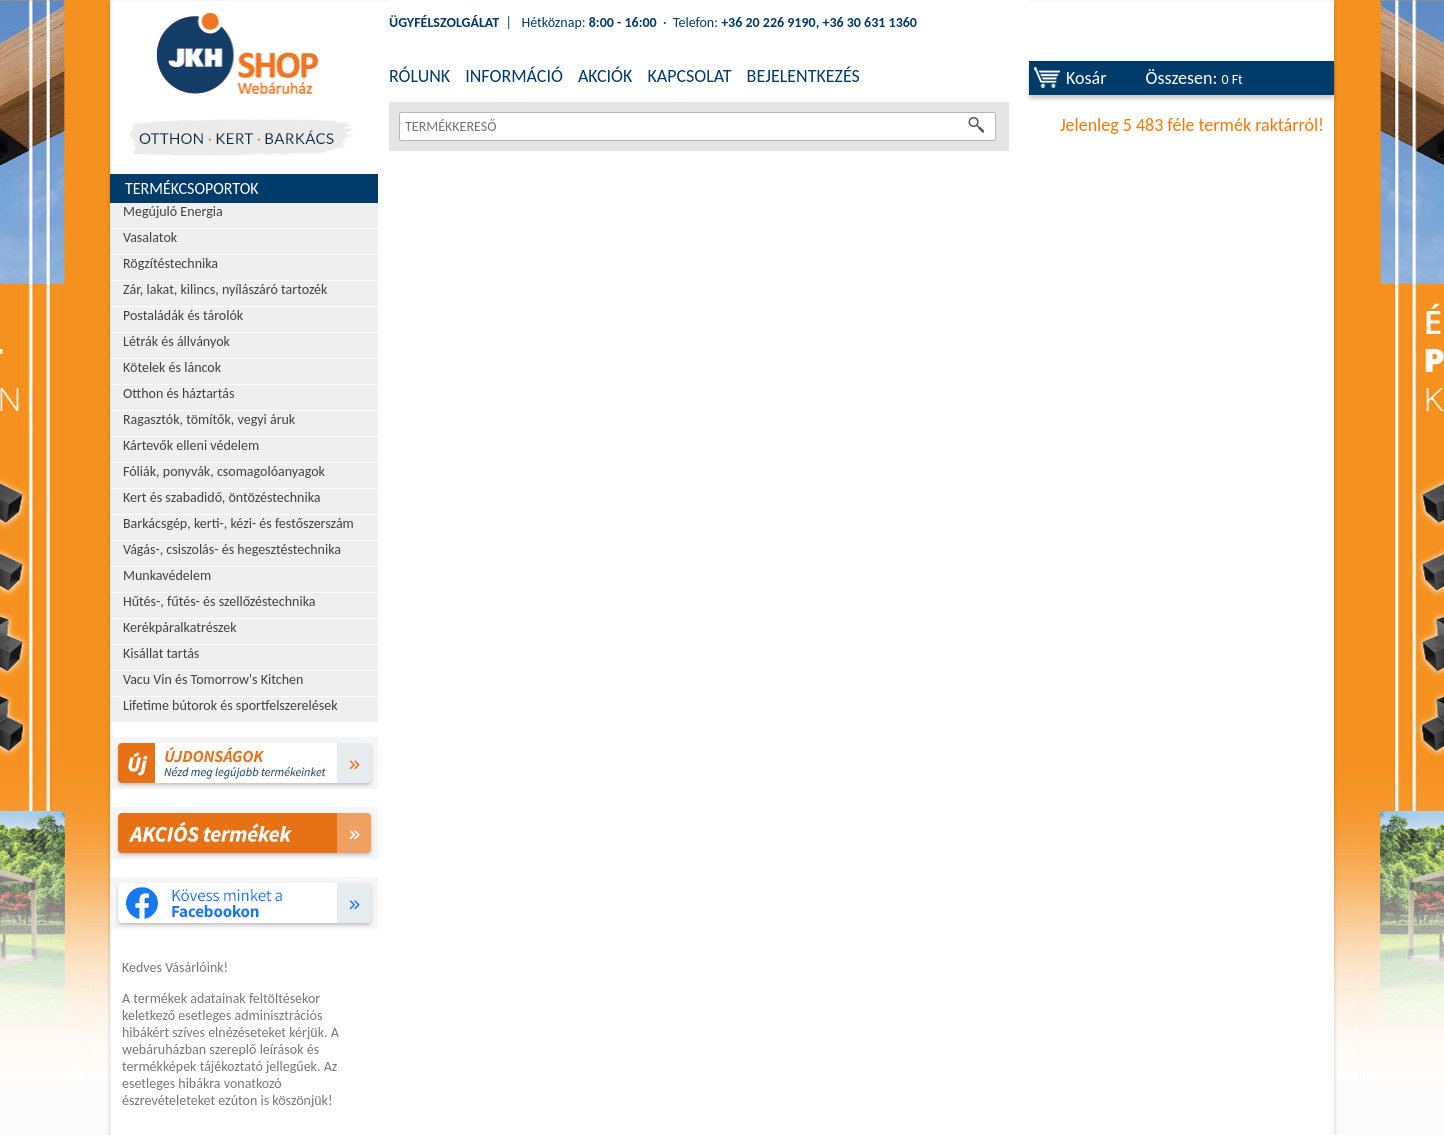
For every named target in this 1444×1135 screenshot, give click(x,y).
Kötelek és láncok (172, 367)
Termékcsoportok (192, 188)
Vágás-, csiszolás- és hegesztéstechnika (232, 549)
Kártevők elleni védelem (191, 445)
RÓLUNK (419, 76)
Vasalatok (150, 237)
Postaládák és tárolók (183, 315)
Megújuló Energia (173, 211)
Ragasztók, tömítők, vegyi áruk (209, 419)
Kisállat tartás (161, 653)
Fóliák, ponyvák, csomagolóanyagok (224, 471)
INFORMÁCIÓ (514, 76)
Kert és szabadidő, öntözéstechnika (222, 497)
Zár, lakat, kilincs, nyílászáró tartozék (225, 289)
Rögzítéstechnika (170, 263)
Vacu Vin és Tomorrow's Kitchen (213, 679)
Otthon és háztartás (178, 393)
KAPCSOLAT (689, 76)
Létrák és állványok (176, 341)
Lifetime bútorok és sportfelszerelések (230, 705)
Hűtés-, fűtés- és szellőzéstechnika (219, 601)
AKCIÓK (605, 76)
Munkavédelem (167, 575)
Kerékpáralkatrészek (180, 627)
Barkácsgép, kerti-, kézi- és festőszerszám (238, 523)
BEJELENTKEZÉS (803, 76)
